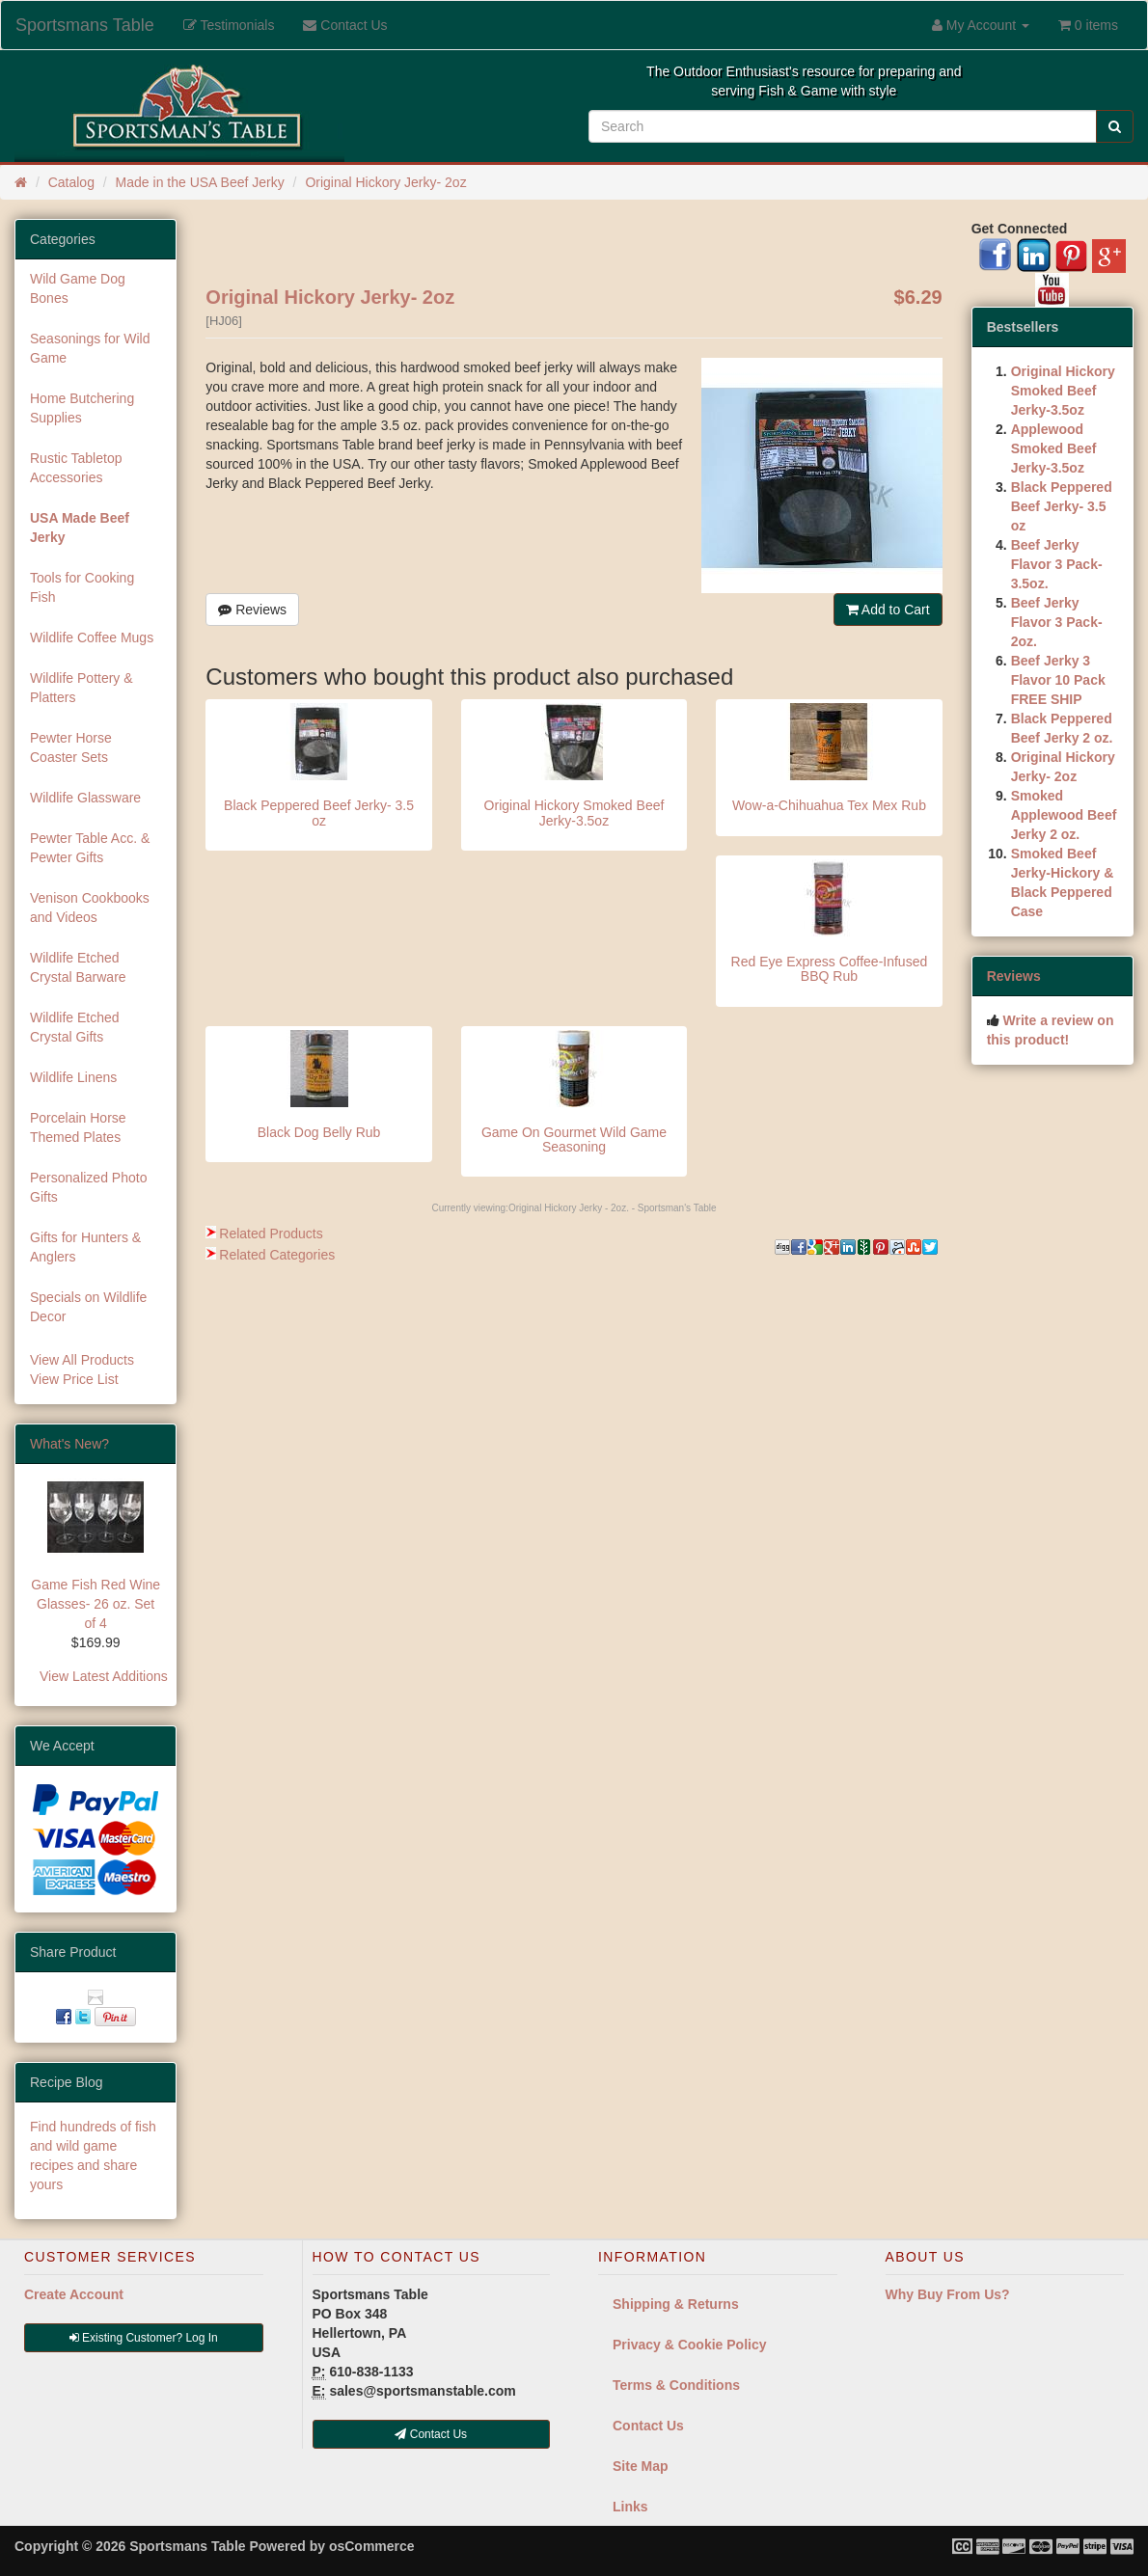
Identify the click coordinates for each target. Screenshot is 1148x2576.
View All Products (82, 1360)
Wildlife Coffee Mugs (91, 637)
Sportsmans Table (84, 25)
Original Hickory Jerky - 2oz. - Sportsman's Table (612, 1208)
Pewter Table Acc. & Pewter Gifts (90, 847)
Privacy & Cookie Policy (690, 2344)
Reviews (252, 609)
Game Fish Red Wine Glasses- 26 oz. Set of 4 (95, 1604)
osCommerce (372, 2546)
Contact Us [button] (431, 2434)
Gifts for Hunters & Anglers (85, 1247)
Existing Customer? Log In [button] (143, 2338)
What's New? (69, 1443)
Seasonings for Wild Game (90, 348)
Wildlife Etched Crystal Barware (78, 967)
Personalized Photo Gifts (88, 1187)
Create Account (73, 2294)
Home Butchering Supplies (82, 408)
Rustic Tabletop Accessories (76, 467)
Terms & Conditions (676, 2385)
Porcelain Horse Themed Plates (78, 1127)
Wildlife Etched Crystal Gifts (75, 1027)
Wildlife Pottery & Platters (81, 687)
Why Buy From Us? (948, 2294)
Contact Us (648, 2425)
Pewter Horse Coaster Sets (71, 747)
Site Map (641, 2466)
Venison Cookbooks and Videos (90, 907)
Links (630, 2506)
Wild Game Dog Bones (77, 288)
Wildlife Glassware (85, 797)
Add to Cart (888, 609)
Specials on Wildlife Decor (88, 1306)
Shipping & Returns (676, 2304)
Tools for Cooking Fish (82, 587)
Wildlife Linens (73, 1077)
